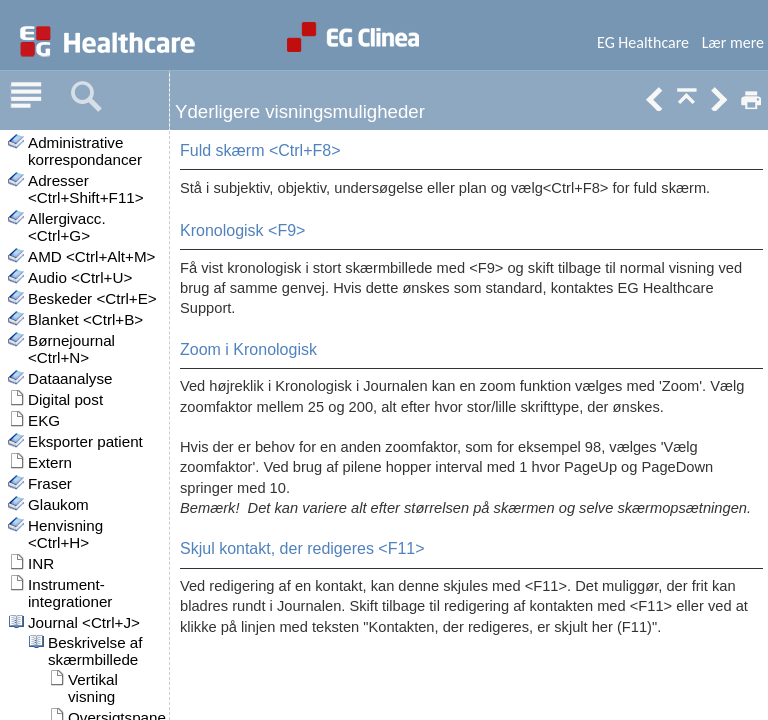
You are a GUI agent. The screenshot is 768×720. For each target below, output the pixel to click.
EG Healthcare (643, 42)
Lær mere (733, 42)
